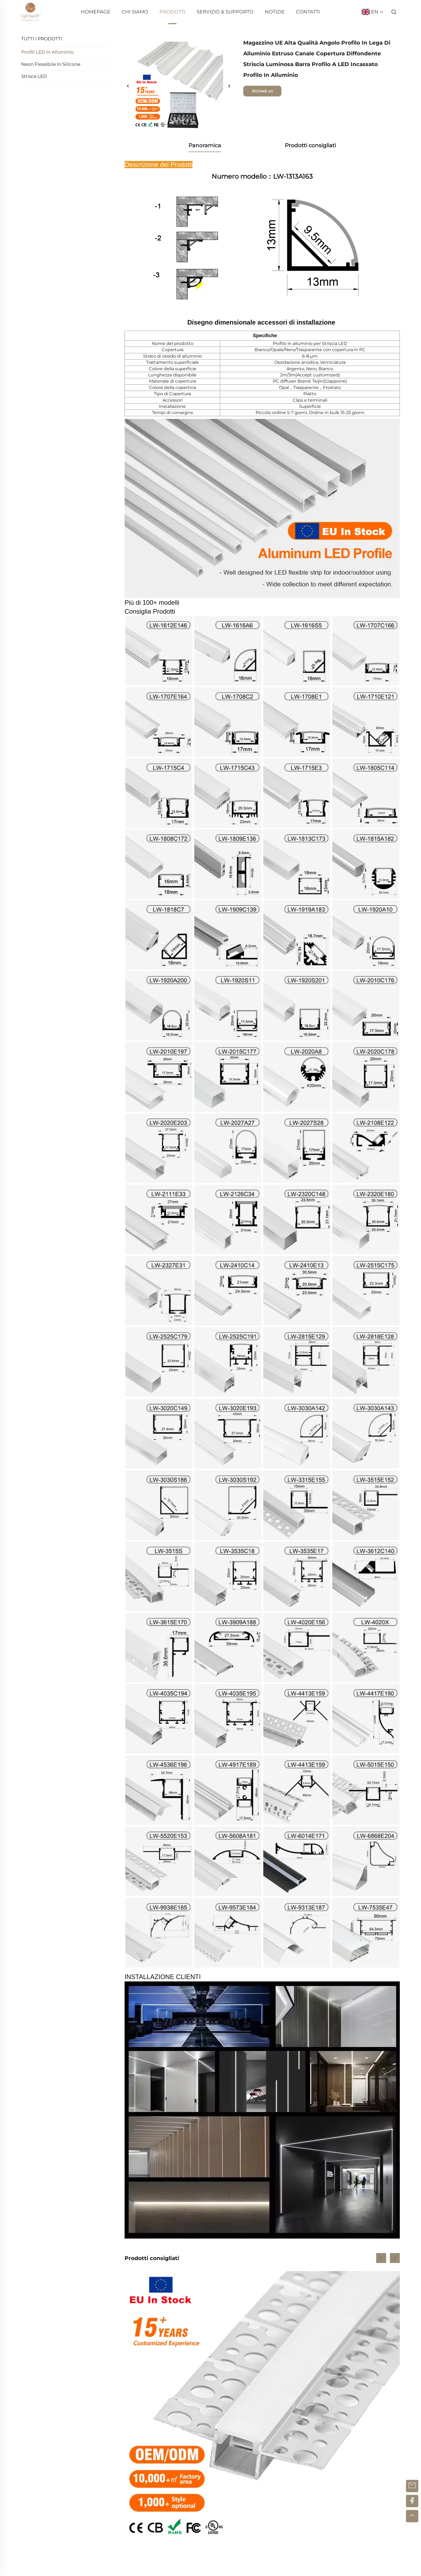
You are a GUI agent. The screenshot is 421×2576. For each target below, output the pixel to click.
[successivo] (229, 86)
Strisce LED (34, 76)
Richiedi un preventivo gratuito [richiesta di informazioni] (262, 92)
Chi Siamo (135, 12)
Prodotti (172, 12)
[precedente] (128, 86)
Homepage (95, 12)
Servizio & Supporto (225, 12)
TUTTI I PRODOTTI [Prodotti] (41, 38)
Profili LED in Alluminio (47, 52)
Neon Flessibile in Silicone (50, 64)
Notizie (275, 12)
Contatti (308, 12)
